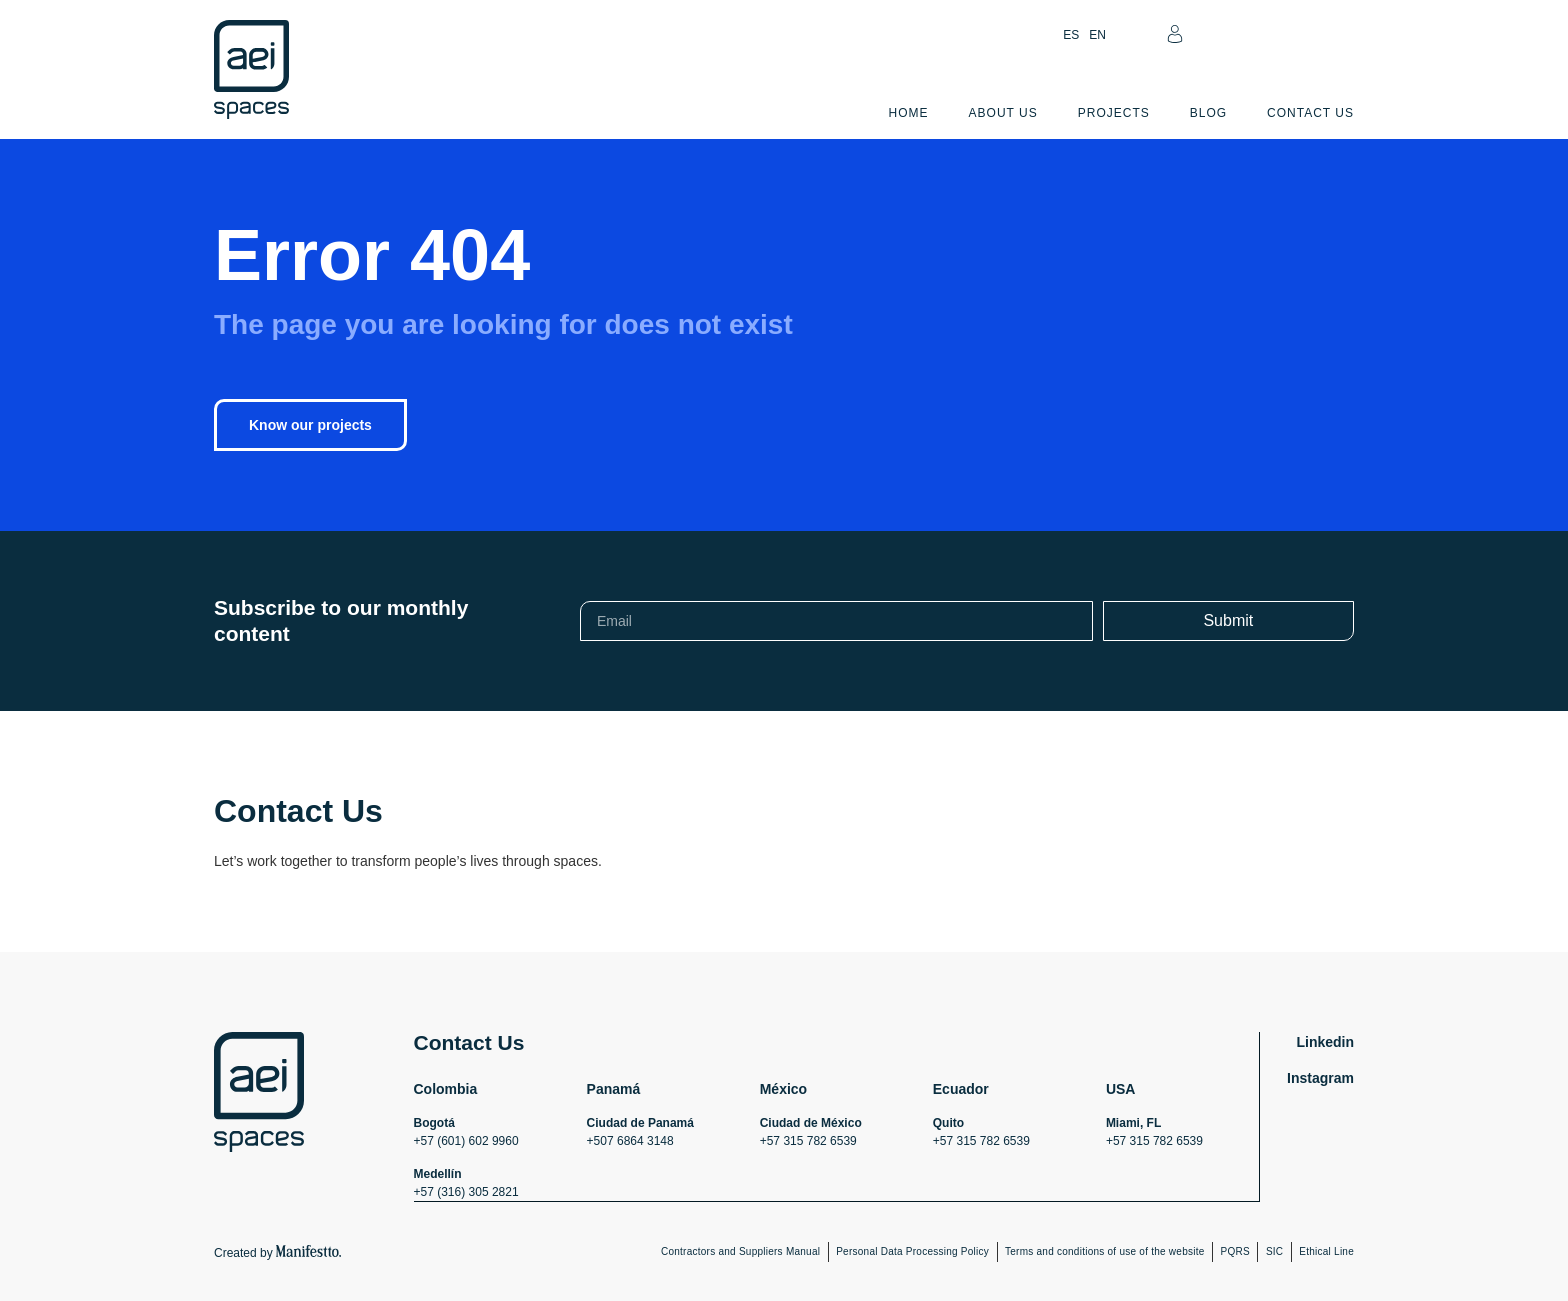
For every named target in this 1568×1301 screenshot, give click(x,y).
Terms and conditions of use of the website (1105, 1250)
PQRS (1235, 1250)
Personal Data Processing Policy (912, 1250)
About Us (1003, 113)
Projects (1114, 113)
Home (909, 113)
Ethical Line (1326, 1250)
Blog (1208, 113)
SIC (1274, 1250)
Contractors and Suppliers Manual (740, 1250)
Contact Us (1310, 113)
